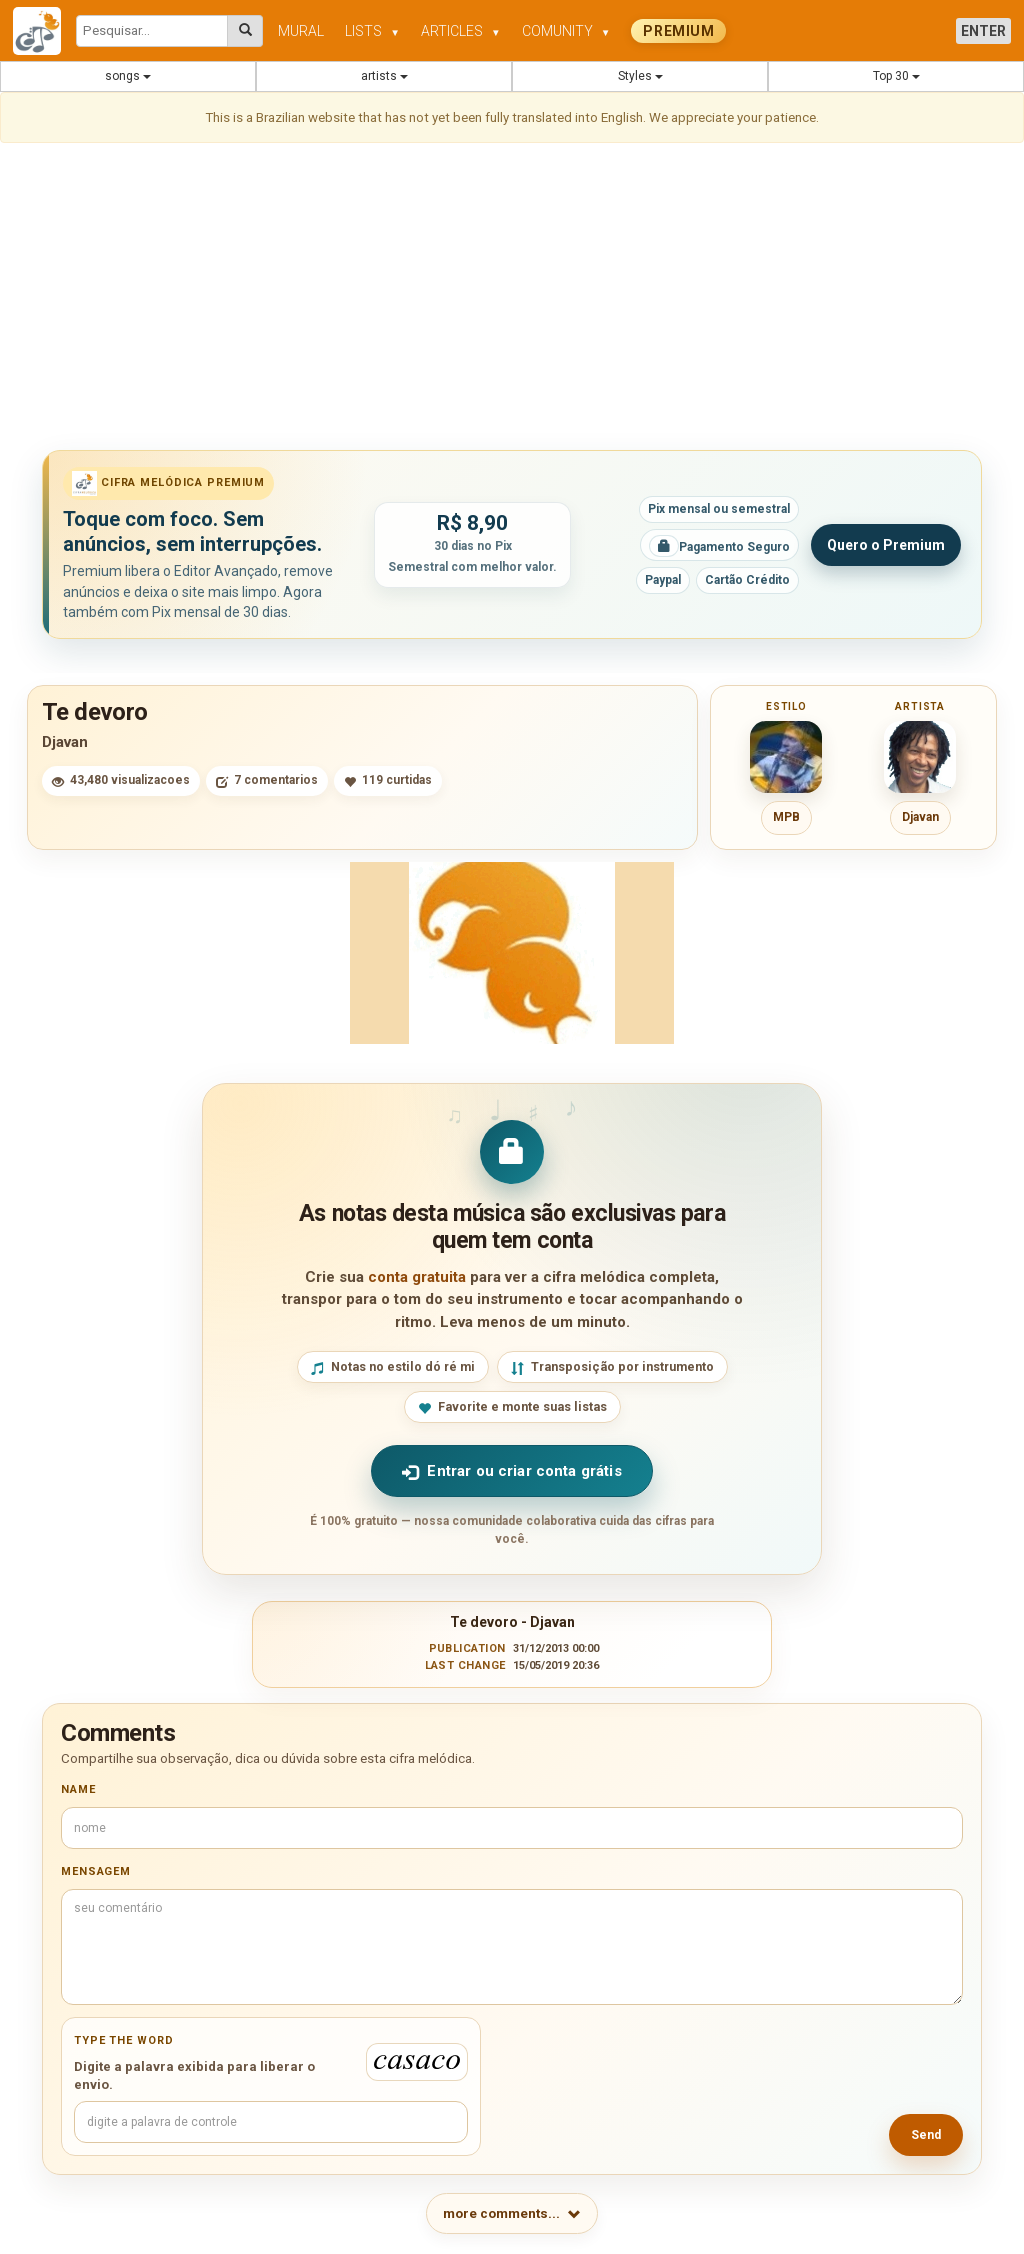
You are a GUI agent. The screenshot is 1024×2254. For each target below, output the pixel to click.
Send (926, 2135)
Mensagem (96, 1871)
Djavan (65, 742)
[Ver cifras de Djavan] (920, 757)
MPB (786, 817)
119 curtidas (388, 780)
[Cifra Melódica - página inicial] (44, 31)
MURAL (301, 31)
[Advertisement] (512, 300)
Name (78, 1789)
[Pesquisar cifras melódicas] (245, 31)
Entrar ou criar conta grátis (511, 1472)
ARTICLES (461, 31)
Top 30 (896, 76)
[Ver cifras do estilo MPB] (786, 757)
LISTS (372, 31)
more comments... (512, 2213)
